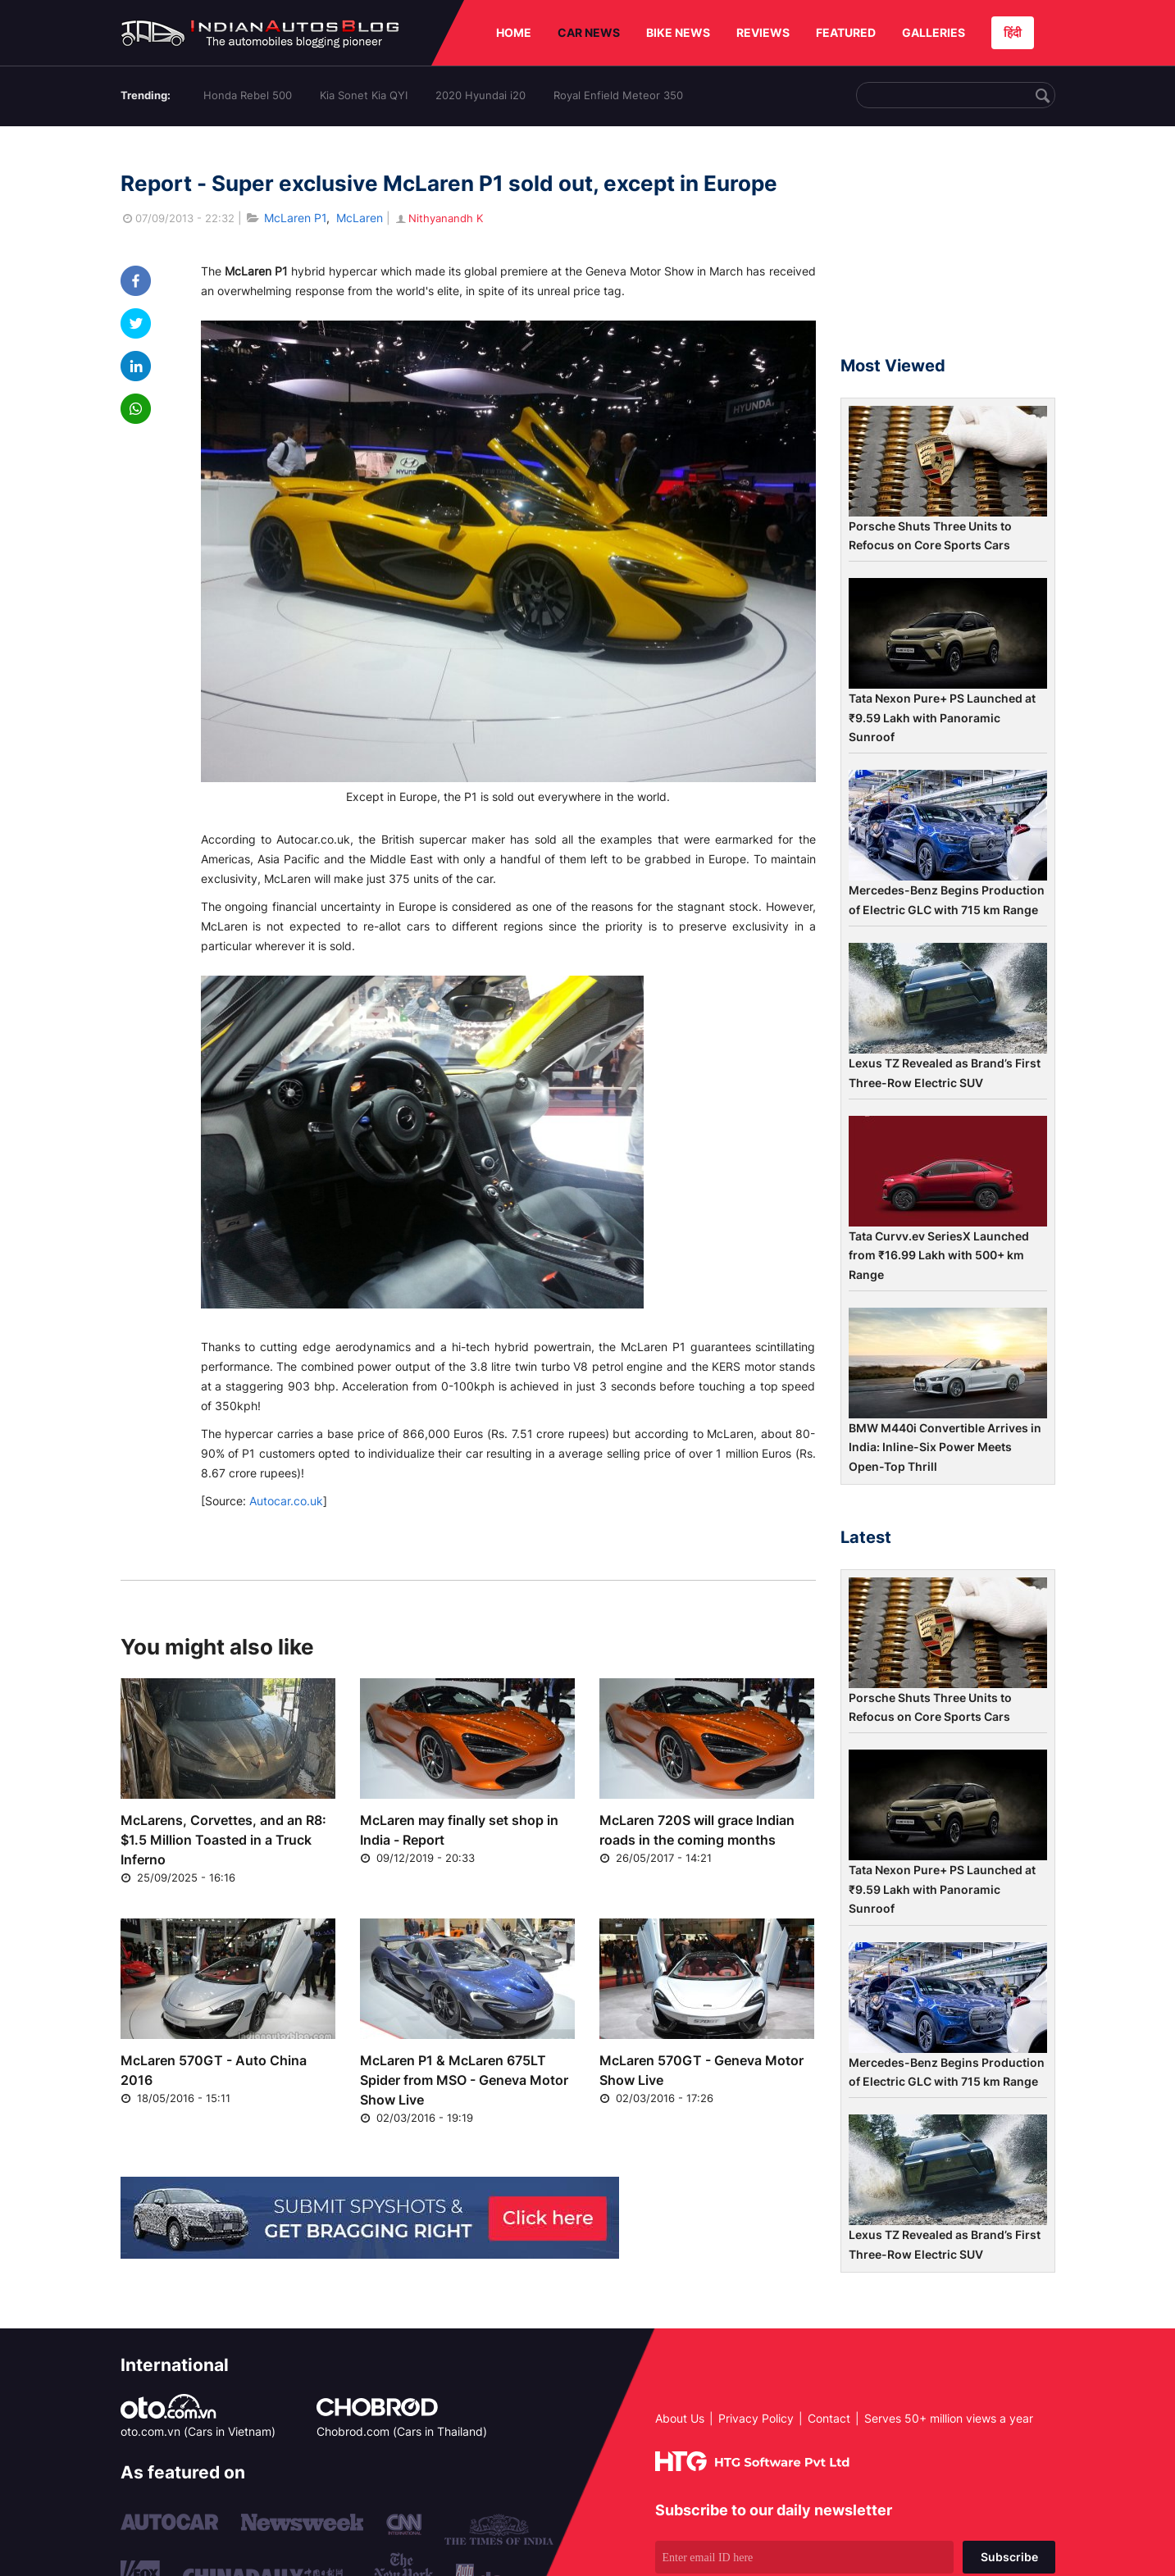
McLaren (359, 218)
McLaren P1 (295, 218)
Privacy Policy (756, 2418)
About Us (679, 2418)
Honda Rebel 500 (247, 95)
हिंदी (1013, 32)
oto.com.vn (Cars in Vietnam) (198, 2431)
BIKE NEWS (678, 32)
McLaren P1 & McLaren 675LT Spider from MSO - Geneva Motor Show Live (464, 2080)
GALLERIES (933, 32)
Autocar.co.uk (286, 1501)
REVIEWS (763, 32)
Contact (829, 2418)
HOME (513, 32)
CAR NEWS (589, 32)
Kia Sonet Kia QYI (364, 95)
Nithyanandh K (438, 218)
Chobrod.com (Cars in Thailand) (402, 2431)
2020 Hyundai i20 (480, 95)
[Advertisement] (947, 248)
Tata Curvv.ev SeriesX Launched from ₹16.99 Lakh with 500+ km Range (939, 1255)
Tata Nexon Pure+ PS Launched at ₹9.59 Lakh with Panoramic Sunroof (942, 717)
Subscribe (1009, 2557)
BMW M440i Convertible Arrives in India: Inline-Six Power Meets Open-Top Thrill (945, 1447)
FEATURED (846, 32)
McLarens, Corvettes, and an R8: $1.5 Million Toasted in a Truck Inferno (223, 1840)
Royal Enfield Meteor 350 (618, 95)
